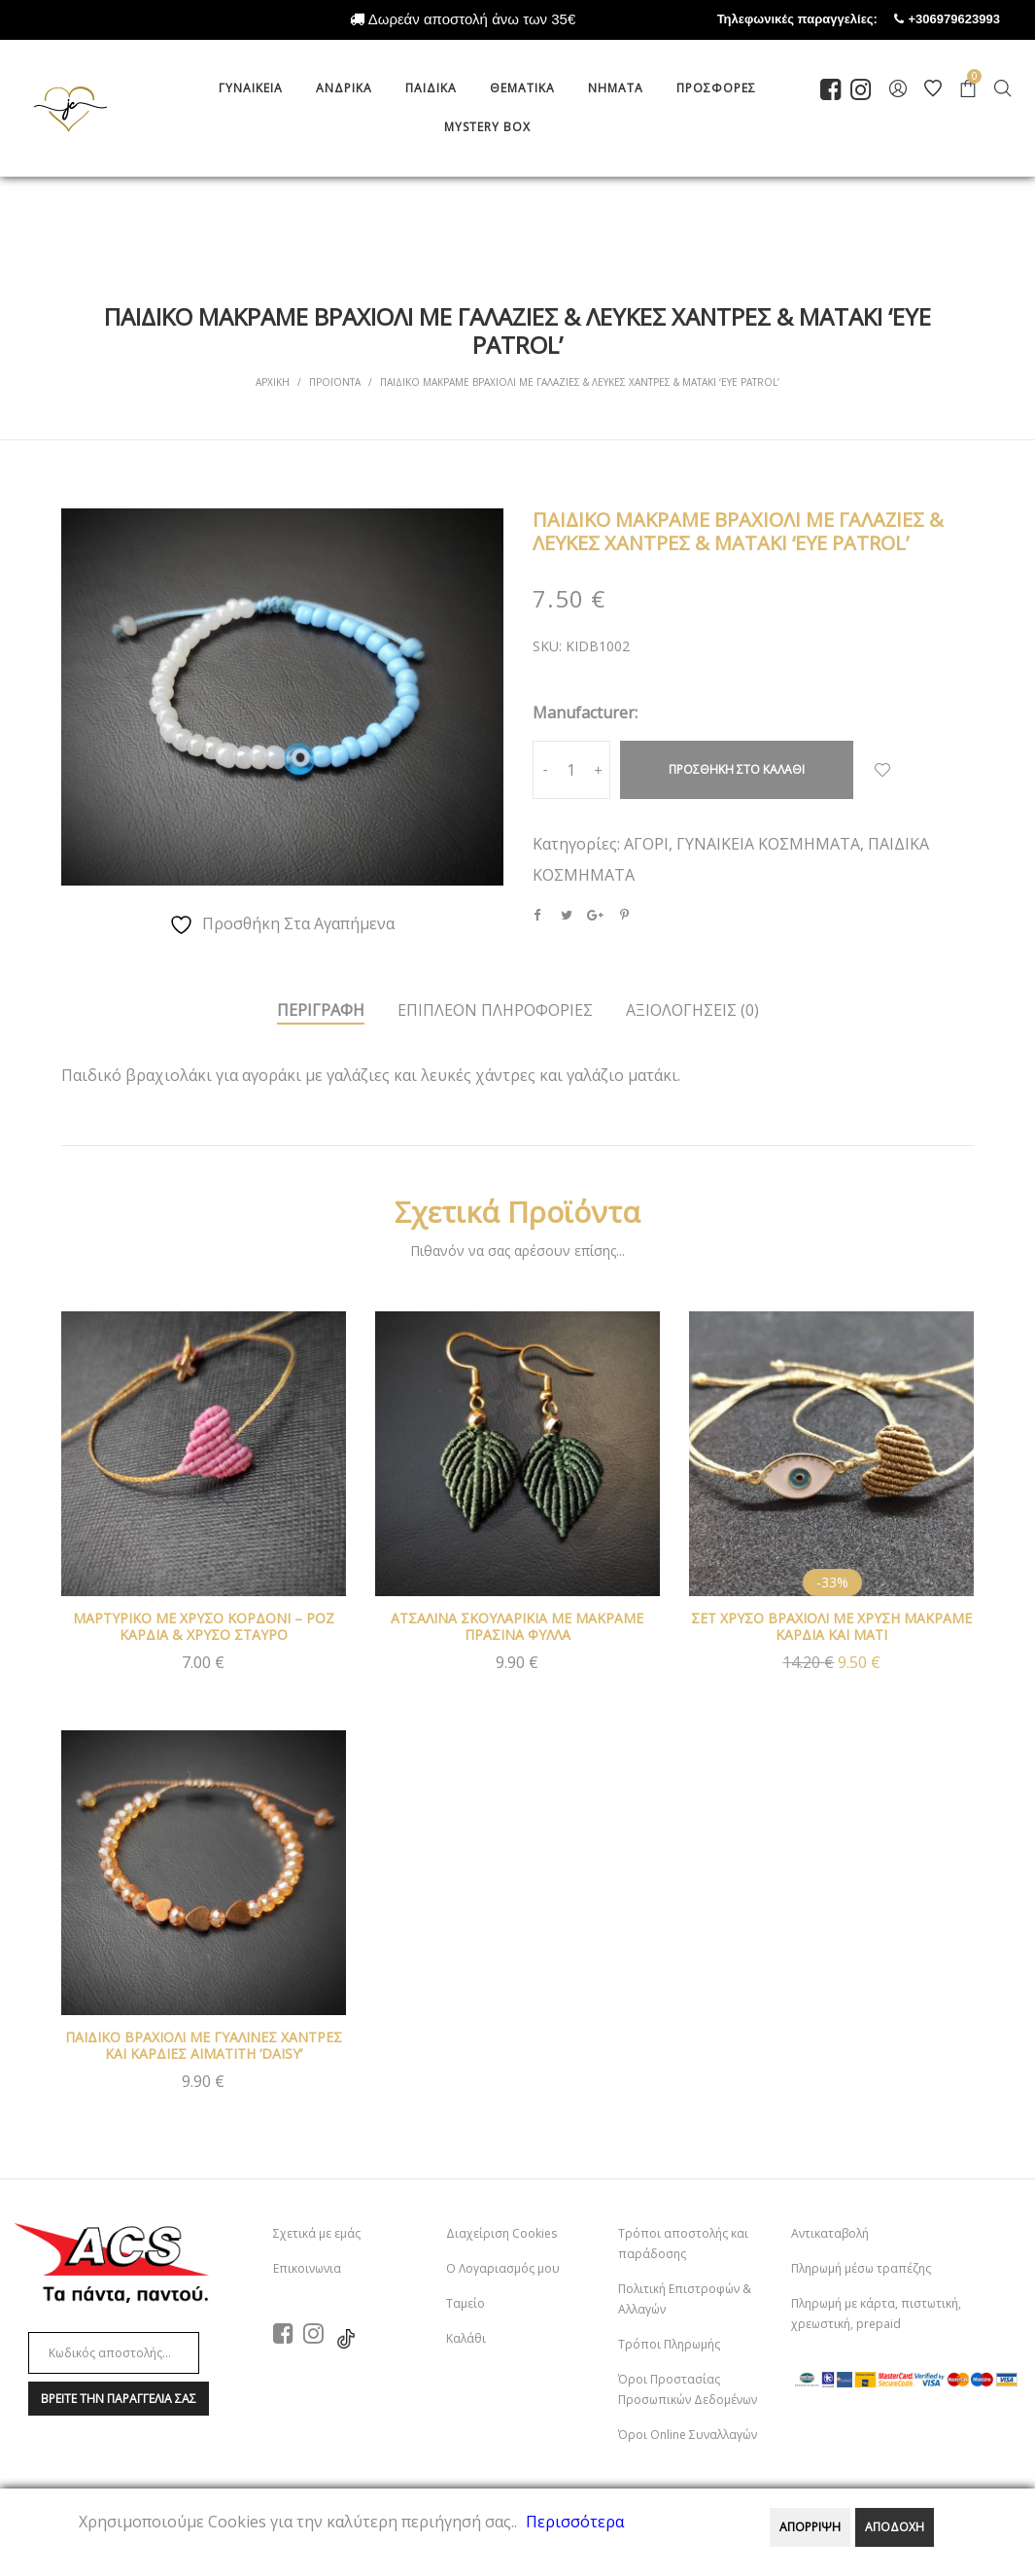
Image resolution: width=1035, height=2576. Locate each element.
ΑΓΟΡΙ (646, 843)
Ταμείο (465, 2303)
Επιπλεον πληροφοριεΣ (495, 1010)
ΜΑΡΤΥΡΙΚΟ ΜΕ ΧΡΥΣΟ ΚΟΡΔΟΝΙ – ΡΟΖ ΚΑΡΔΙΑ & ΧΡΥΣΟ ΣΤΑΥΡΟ (203, 1626)
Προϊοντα (335, 382)
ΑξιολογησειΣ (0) (692, 1010)
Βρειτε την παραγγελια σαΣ (118, 2398)
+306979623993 (972, 19)
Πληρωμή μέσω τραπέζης (861, 2268)
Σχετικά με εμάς (317, 2233)
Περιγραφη (320, 1010)
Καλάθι (466, 2338)
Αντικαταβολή (830, 2233)
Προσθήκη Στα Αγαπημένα (882, 770)
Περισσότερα (575, 2521)
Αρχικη (273, 382)
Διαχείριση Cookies (501, 2233)
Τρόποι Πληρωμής (669, 2344)
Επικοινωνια (307, 2268)
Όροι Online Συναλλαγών (687, 2434)
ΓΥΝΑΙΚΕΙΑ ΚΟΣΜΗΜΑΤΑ (768, 843)
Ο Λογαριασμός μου (503, 2268)
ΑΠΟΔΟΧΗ (894, 2527)
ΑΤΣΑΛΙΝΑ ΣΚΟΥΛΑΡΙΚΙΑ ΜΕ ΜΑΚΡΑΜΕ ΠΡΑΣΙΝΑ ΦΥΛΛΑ (517, 1626)
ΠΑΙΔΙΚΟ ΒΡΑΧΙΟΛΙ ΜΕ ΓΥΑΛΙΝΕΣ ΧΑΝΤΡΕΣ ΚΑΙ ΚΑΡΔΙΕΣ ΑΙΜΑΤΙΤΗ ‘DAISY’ (203, 2045)
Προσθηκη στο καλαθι (737, 769)
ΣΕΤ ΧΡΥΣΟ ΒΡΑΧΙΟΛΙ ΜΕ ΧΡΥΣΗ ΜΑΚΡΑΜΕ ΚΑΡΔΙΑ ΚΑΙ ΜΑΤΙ (831, 1626)
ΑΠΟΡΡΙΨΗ (810, 2527)
